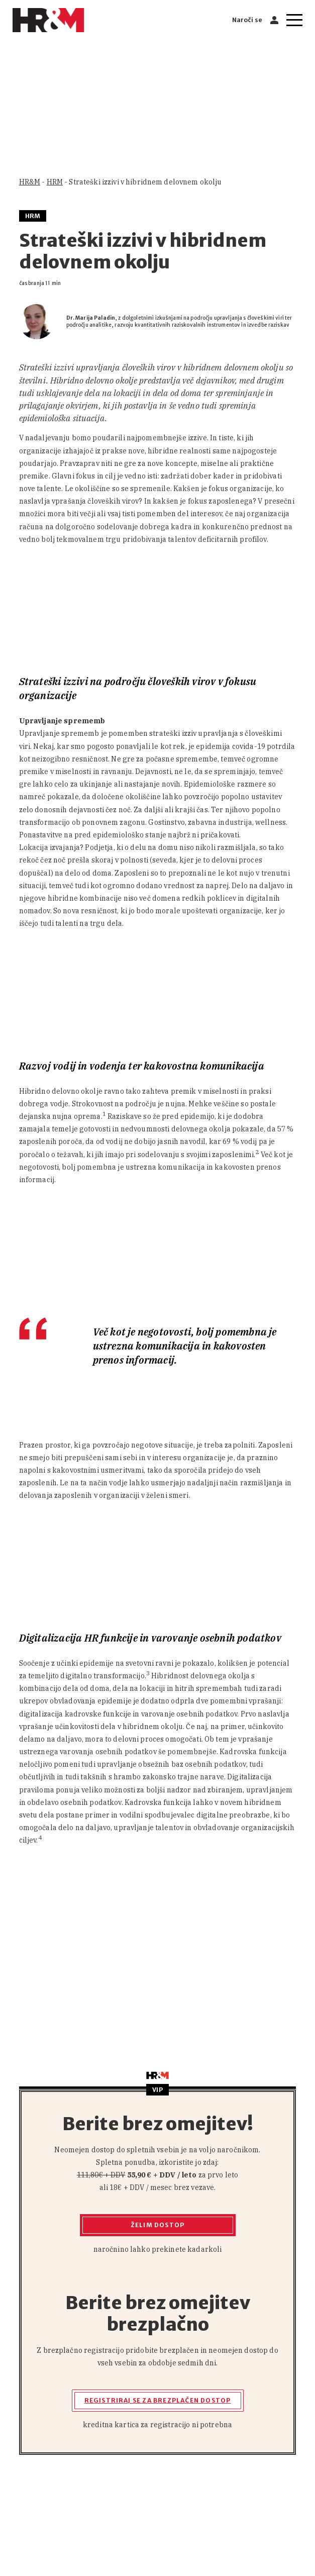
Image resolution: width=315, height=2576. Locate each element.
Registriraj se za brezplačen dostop (157, 2400)
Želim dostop (157, 2225)
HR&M (30, 181)
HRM (55, 181)
